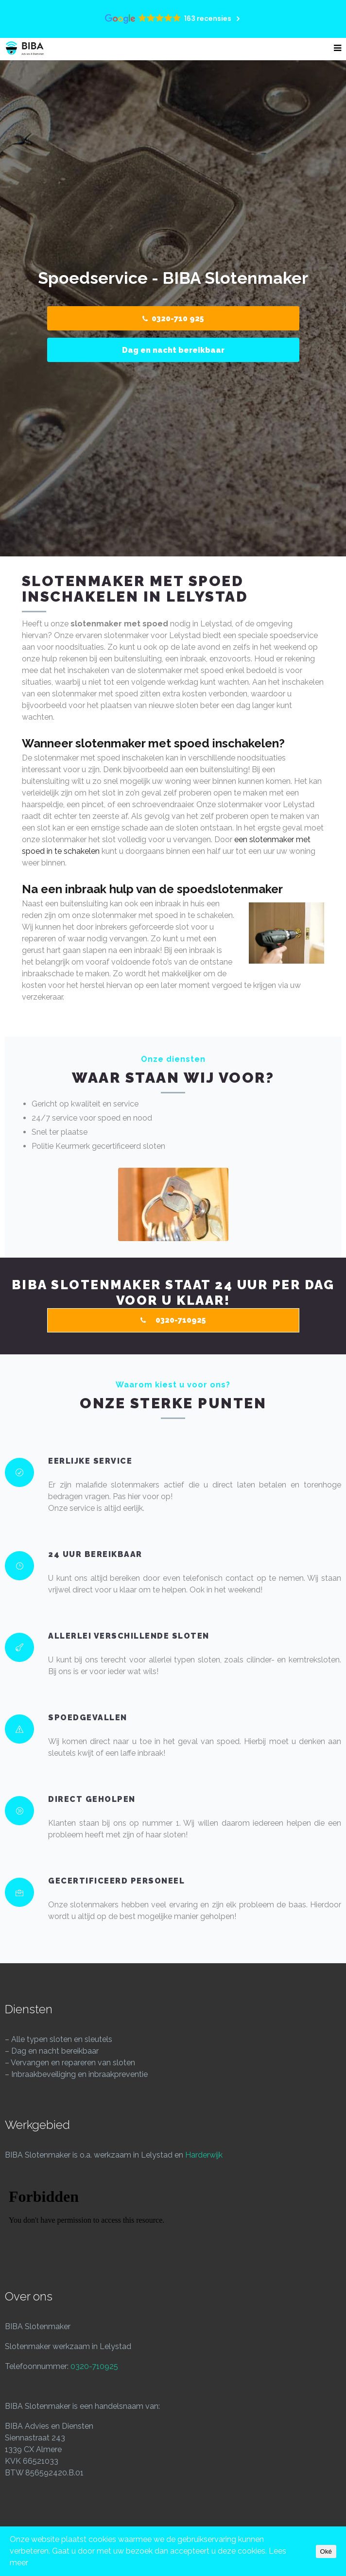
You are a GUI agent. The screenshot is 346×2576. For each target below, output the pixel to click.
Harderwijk (204, 2155)
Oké (326, 2551)
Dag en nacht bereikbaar (173, 350)
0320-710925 (94, 2366)
